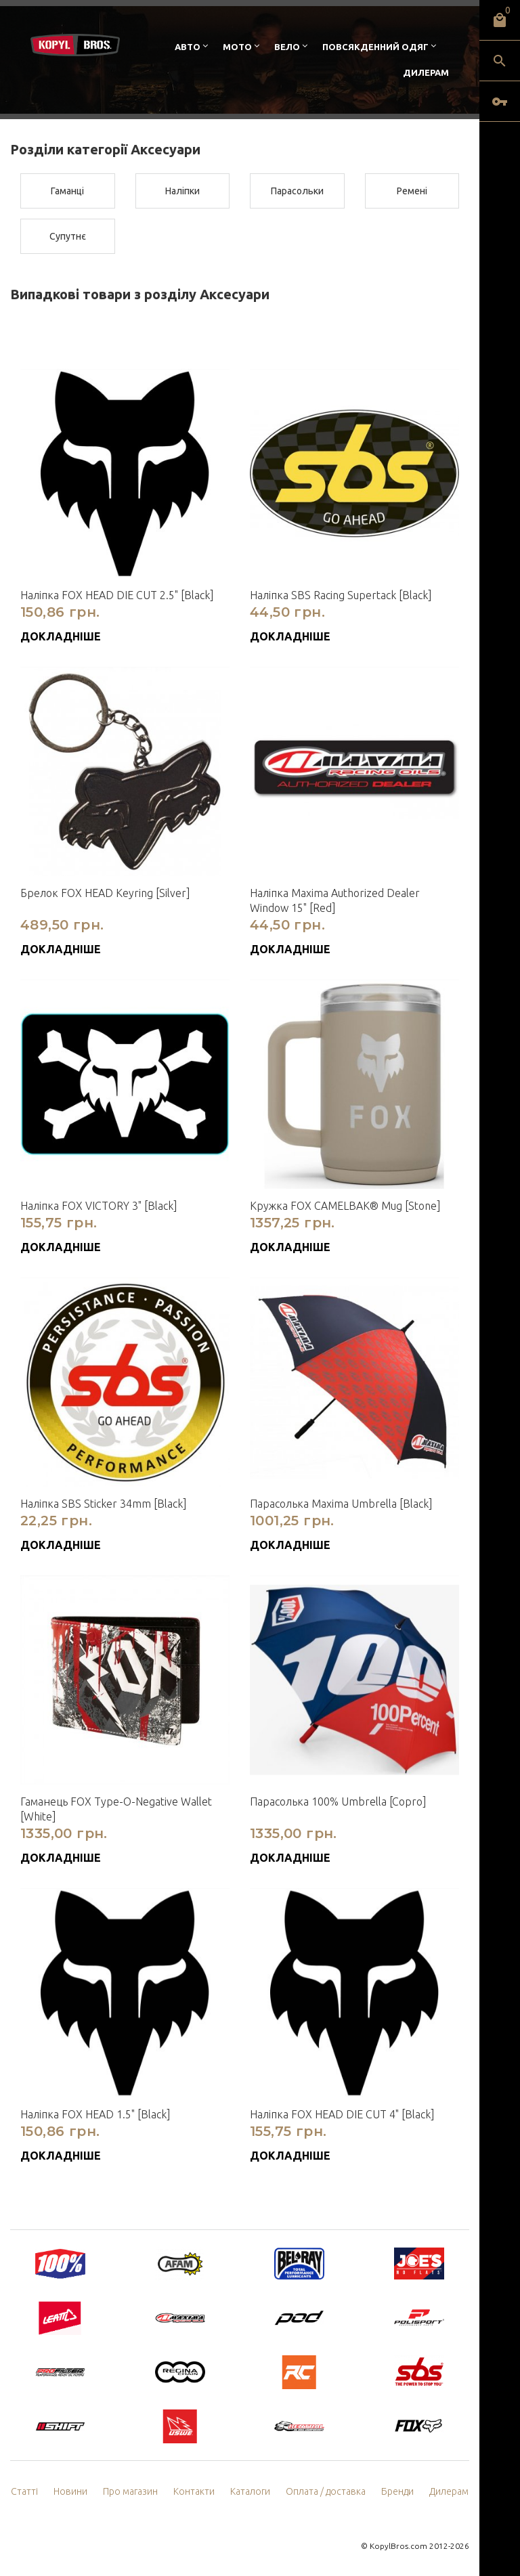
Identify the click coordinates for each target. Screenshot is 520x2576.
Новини (70, 2491)
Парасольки (297, 190)
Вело (287, 46)
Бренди (397, 2491)
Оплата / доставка (326, 2491)
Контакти (194, 2491)
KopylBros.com (398, 2545)
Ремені (412, 190)
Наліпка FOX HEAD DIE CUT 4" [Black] (342, 2114)
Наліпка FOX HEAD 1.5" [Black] (95, 2114)
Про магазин (130, 2491)
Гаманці (67, 190)
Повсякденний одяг (375, 46)
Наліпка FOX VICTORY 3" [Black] (98, 1206)
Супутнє (67, 236)
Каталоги (250, 2491)
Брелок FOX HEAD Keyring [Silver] (105, 893)
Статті (24, 2491)
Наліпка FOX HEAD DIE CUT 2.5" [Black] (117, 595)
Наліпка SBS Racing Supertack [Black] (341, 595)
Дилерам (426, 72)
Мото (237, 46)
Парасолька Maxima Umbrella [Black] (341, 1504)
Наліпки (182, 190)
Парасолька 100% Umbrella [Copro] (338, 1801)
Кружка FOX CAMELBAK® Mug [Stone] (345, 1206)
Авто (187, 46)
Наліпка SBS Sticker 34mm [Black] (103, 1504)
